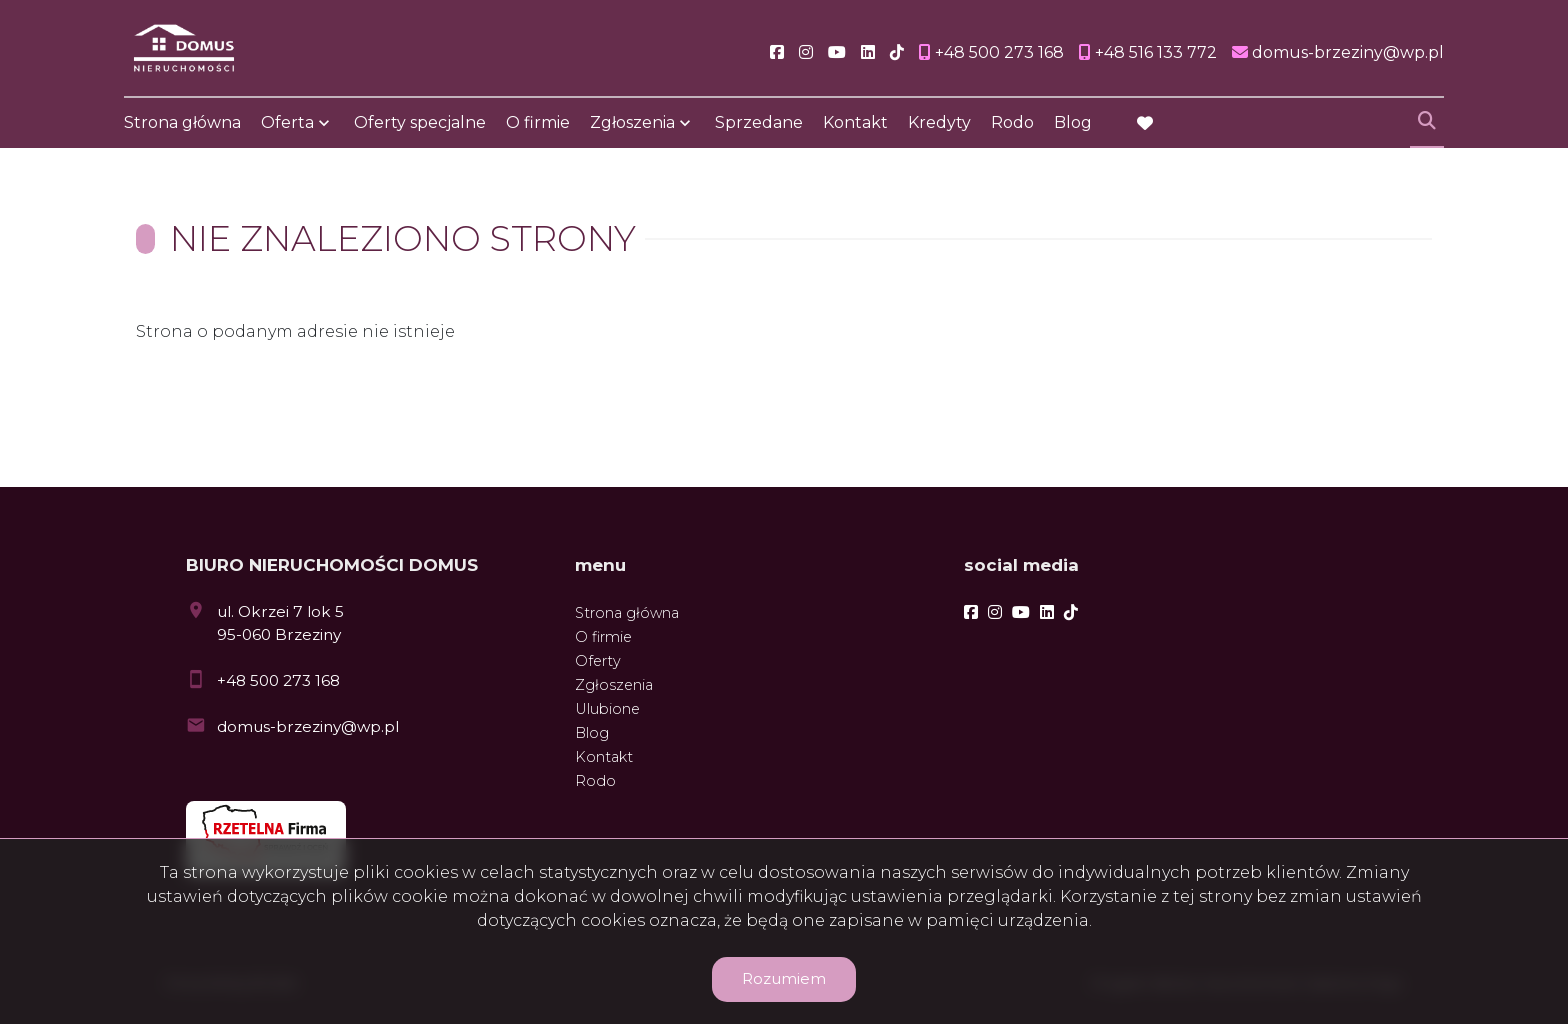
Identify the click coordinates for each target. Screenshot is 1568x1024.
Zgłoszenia (632, 122)
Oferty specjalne (420, 122)
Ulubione (607, 709)
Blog (1073, 122)
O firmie (538, 122)
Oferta (287, 122)
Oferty (598, 661)
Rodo (1012, 122)
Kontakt (855, 122)
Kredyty (939, 122)
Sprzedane (759, 122)
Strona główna (182, 122)
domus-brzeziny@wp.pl (308, 726)
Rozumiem (784, 978)
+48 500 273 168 (278, 680)
